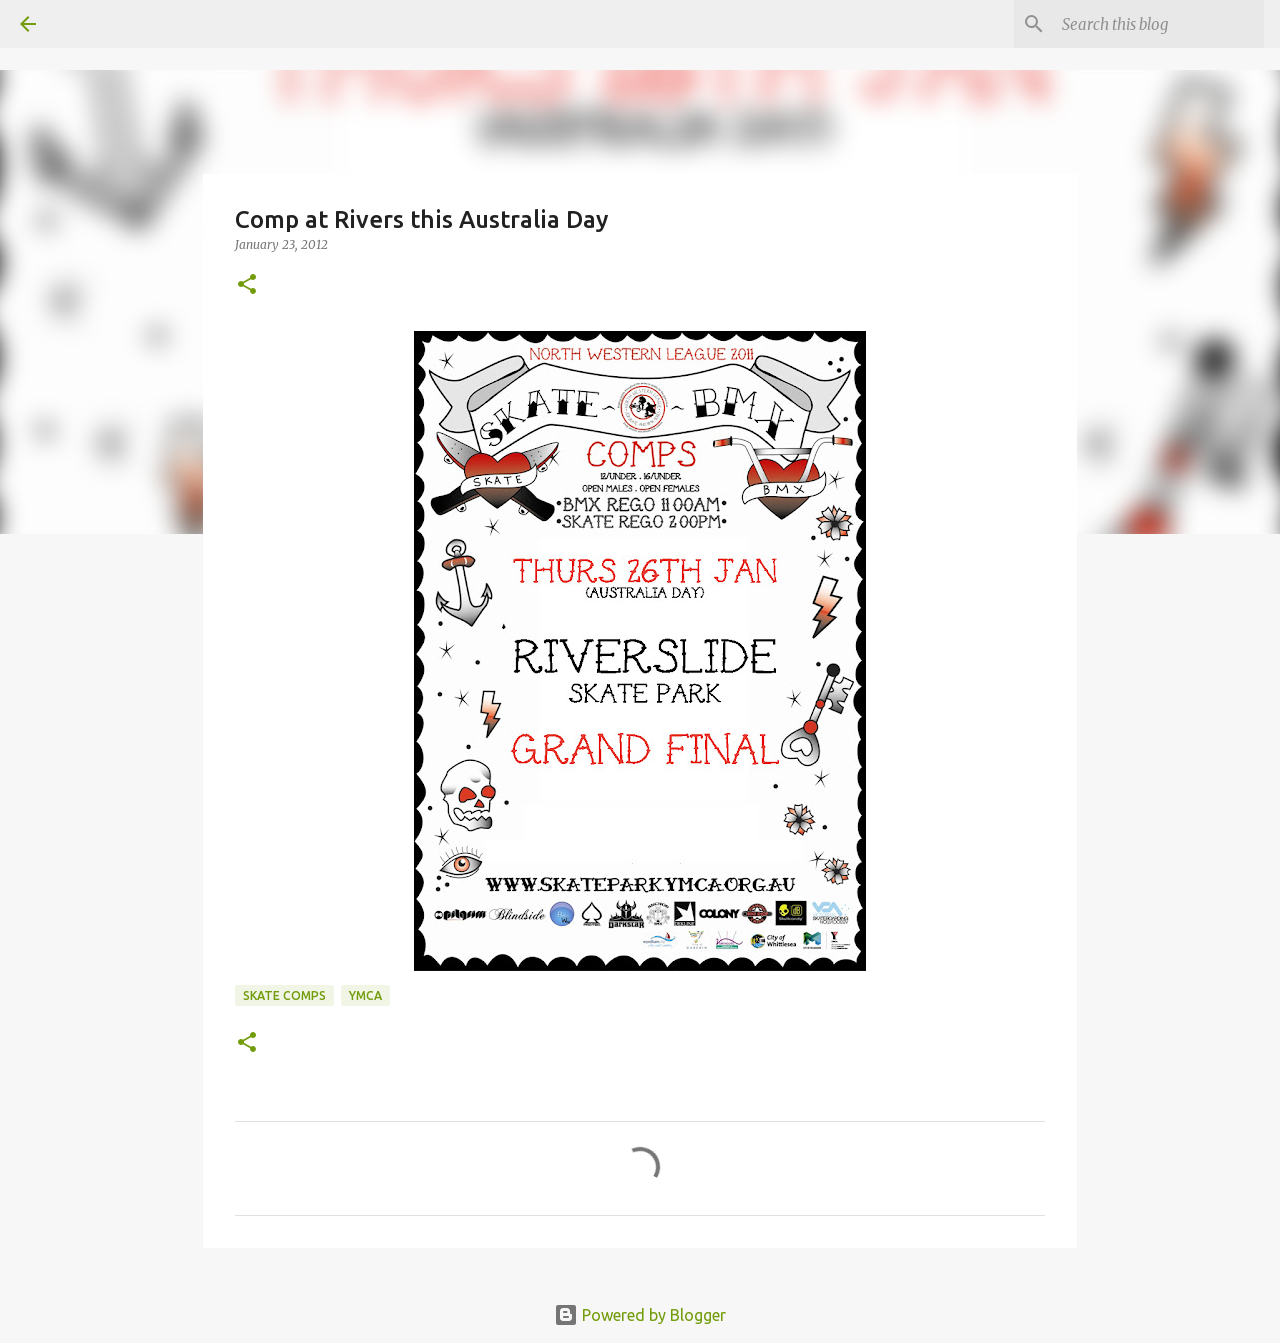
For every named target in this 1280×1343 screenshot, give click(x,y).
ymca (365, 995)
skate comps (284, 995)
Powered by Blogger (640, 1315)
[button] (247, 285)
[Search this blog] (1159, 24)
